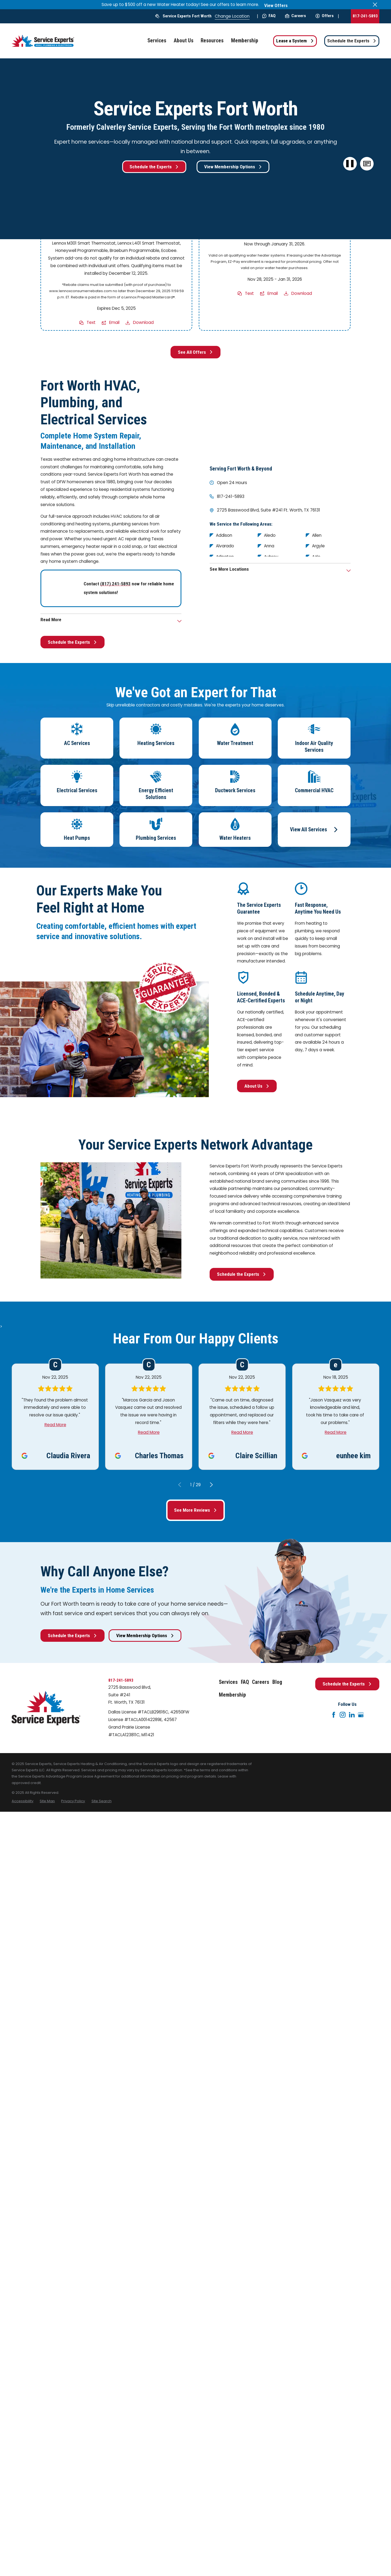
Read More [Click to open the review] (55, 1425)
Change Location (232, 16)
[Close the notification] (375, 4)
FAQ (269, 15)
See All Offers (195, 352)
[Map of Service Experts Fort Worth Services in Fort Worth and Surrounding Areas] (280, 417)
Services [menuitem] (156, 40)
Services (228, 1682)
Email (114, 323)
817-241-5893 (365, 16)
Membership (232, 1695)
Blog (277, 1682)
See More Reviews (195, 1510)
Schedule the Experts (351, 40)
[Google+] (361, 1715)
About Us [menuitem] (183, 40)
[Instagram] (343, 1715)
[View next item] (211, 1484)
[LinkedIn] (352, 1715)
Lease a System (295, 40)
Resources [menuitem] (212, 40)
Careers (295, 15)
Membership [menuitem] (244, 40)
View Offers (276, 5)
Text (91, 323)
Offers (325, 15)
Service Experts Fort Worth (187, 16)
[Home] (43, 41)
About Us (256, 1086)
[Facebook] (334, 1715)
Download (143, 323)
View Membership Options (233, 166)
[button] (366, 163)
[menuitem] (22, 1801)
